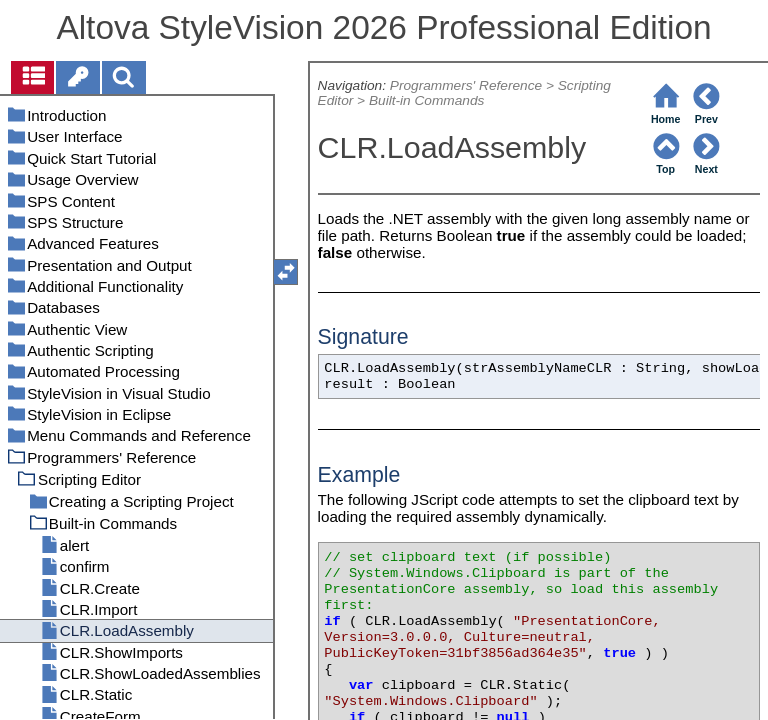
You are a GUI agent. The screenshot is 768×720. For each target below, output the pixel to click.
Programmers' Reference (466, 85)
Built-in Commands (427, 100)
